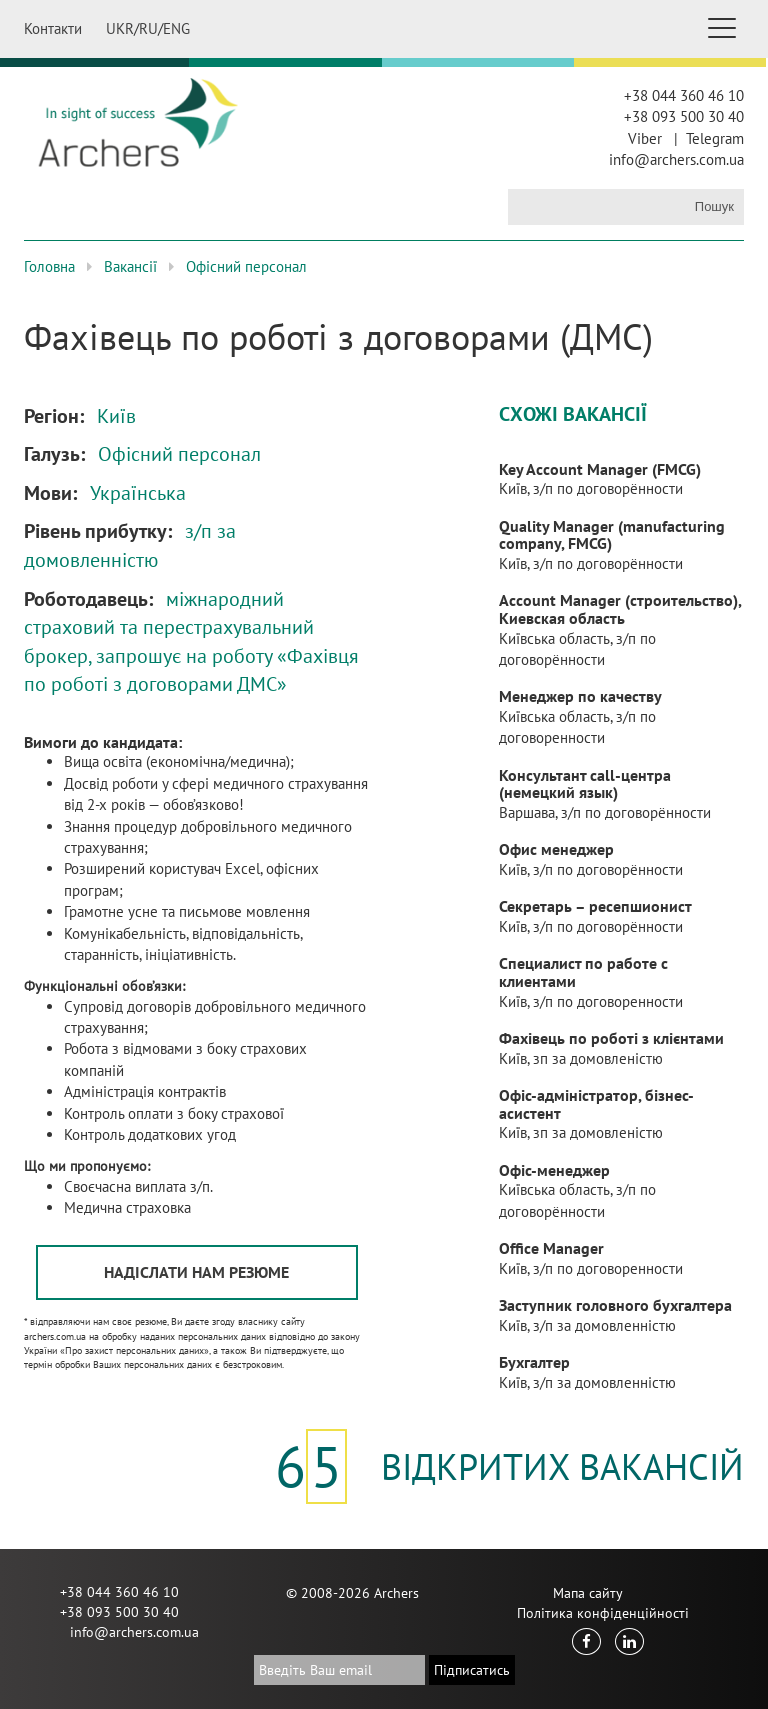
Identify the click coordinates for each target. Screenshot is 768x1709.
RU (148, 28)
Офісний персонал (246, 266)
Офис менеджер (556, 849)
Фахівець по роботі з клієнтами (611, 1038)
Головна (49, 266)
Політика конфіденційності (603, 1613)
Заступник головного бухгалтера (615, 1305)
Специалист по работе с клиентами (583, 972)
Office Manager (551, 1248)
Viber (645, 138)
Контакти (53, 28)
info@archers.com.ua (676, 159)
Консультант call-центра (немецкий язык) (585, 784)
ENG (176, 28)
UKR (120, 28)
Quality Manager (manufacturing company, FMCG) (612, 535)
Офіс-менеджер (554, 1170)
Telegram (715, 138)
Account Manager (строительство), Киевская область (620, 609)
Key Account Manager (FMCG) (600, 469)
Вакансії (130, 266)
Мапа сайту (588, 1593)
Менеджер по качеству (580, 696)
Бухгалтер (534, 1362)
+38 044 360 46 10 (684, 95)
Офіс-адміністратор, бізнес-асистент (596, 1104)
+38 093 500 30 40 (684, 116)
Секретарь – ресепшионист (595, 906)
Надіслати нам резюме (196, 1272)
